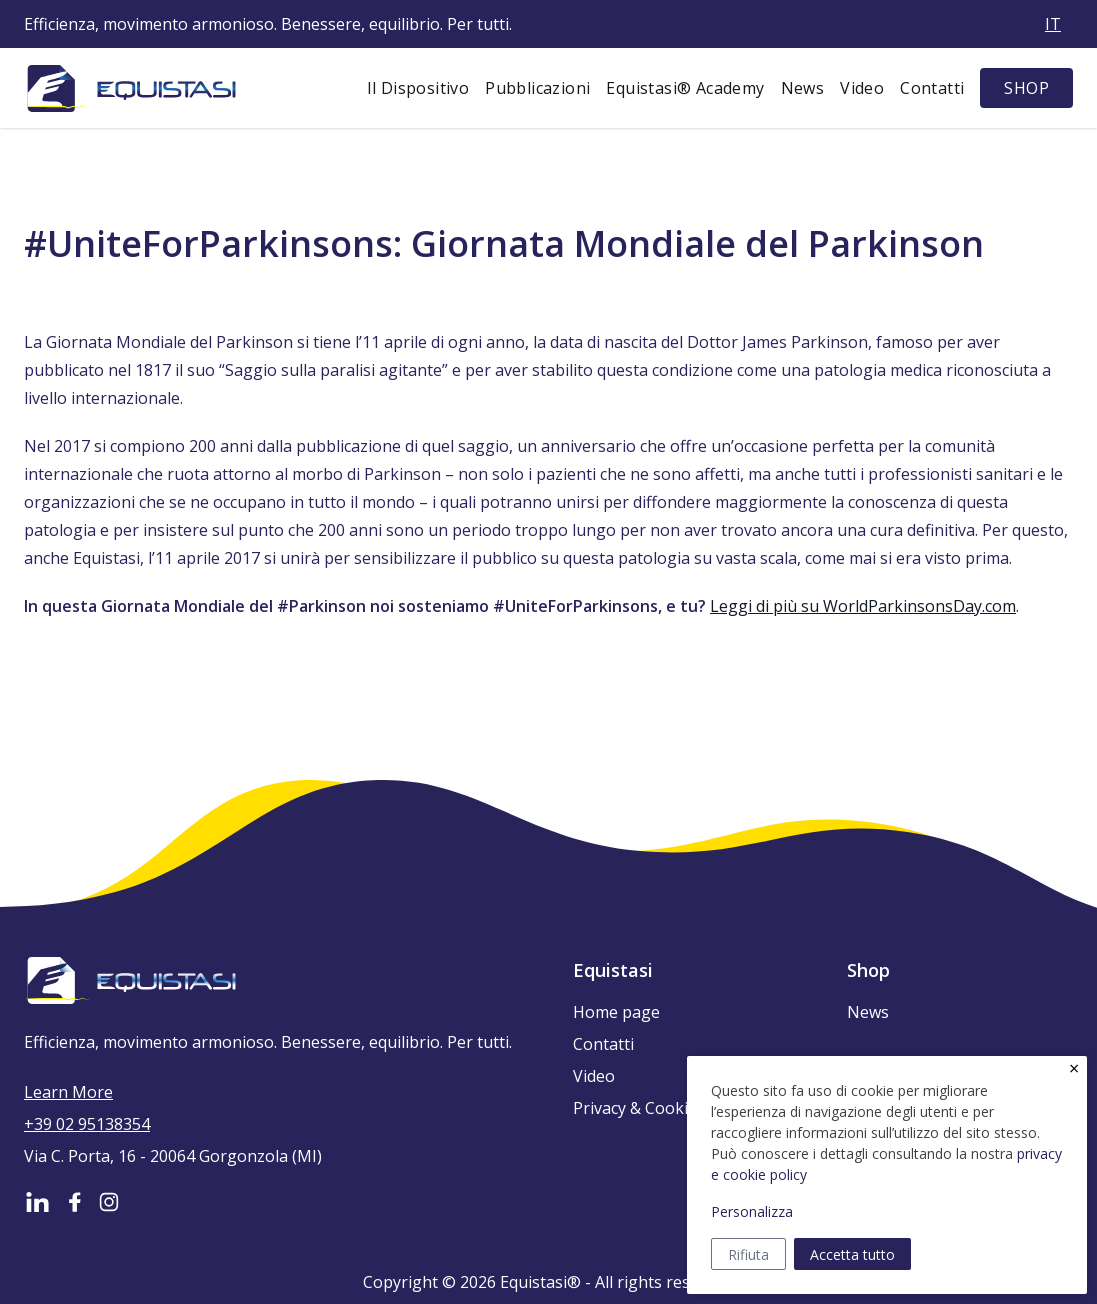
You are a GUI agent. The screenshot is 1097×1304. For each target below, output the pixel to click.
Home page (616, 1012)
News (803, 88)
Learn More (68, 1092)
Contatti (932, 88)
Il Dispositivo (418, 88)
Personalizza (752, 1211)
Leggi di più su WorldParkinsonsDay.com (863, 606)
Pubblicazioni (537, 88)
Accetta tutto (852, 1254)
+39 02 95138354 (87, 1124)
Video (862, 88)
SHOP (1026, 88)
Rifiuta (748, 1254)
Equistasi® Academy (685, 88)
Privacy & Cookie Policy (658, 1108)
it (1053, 24)
